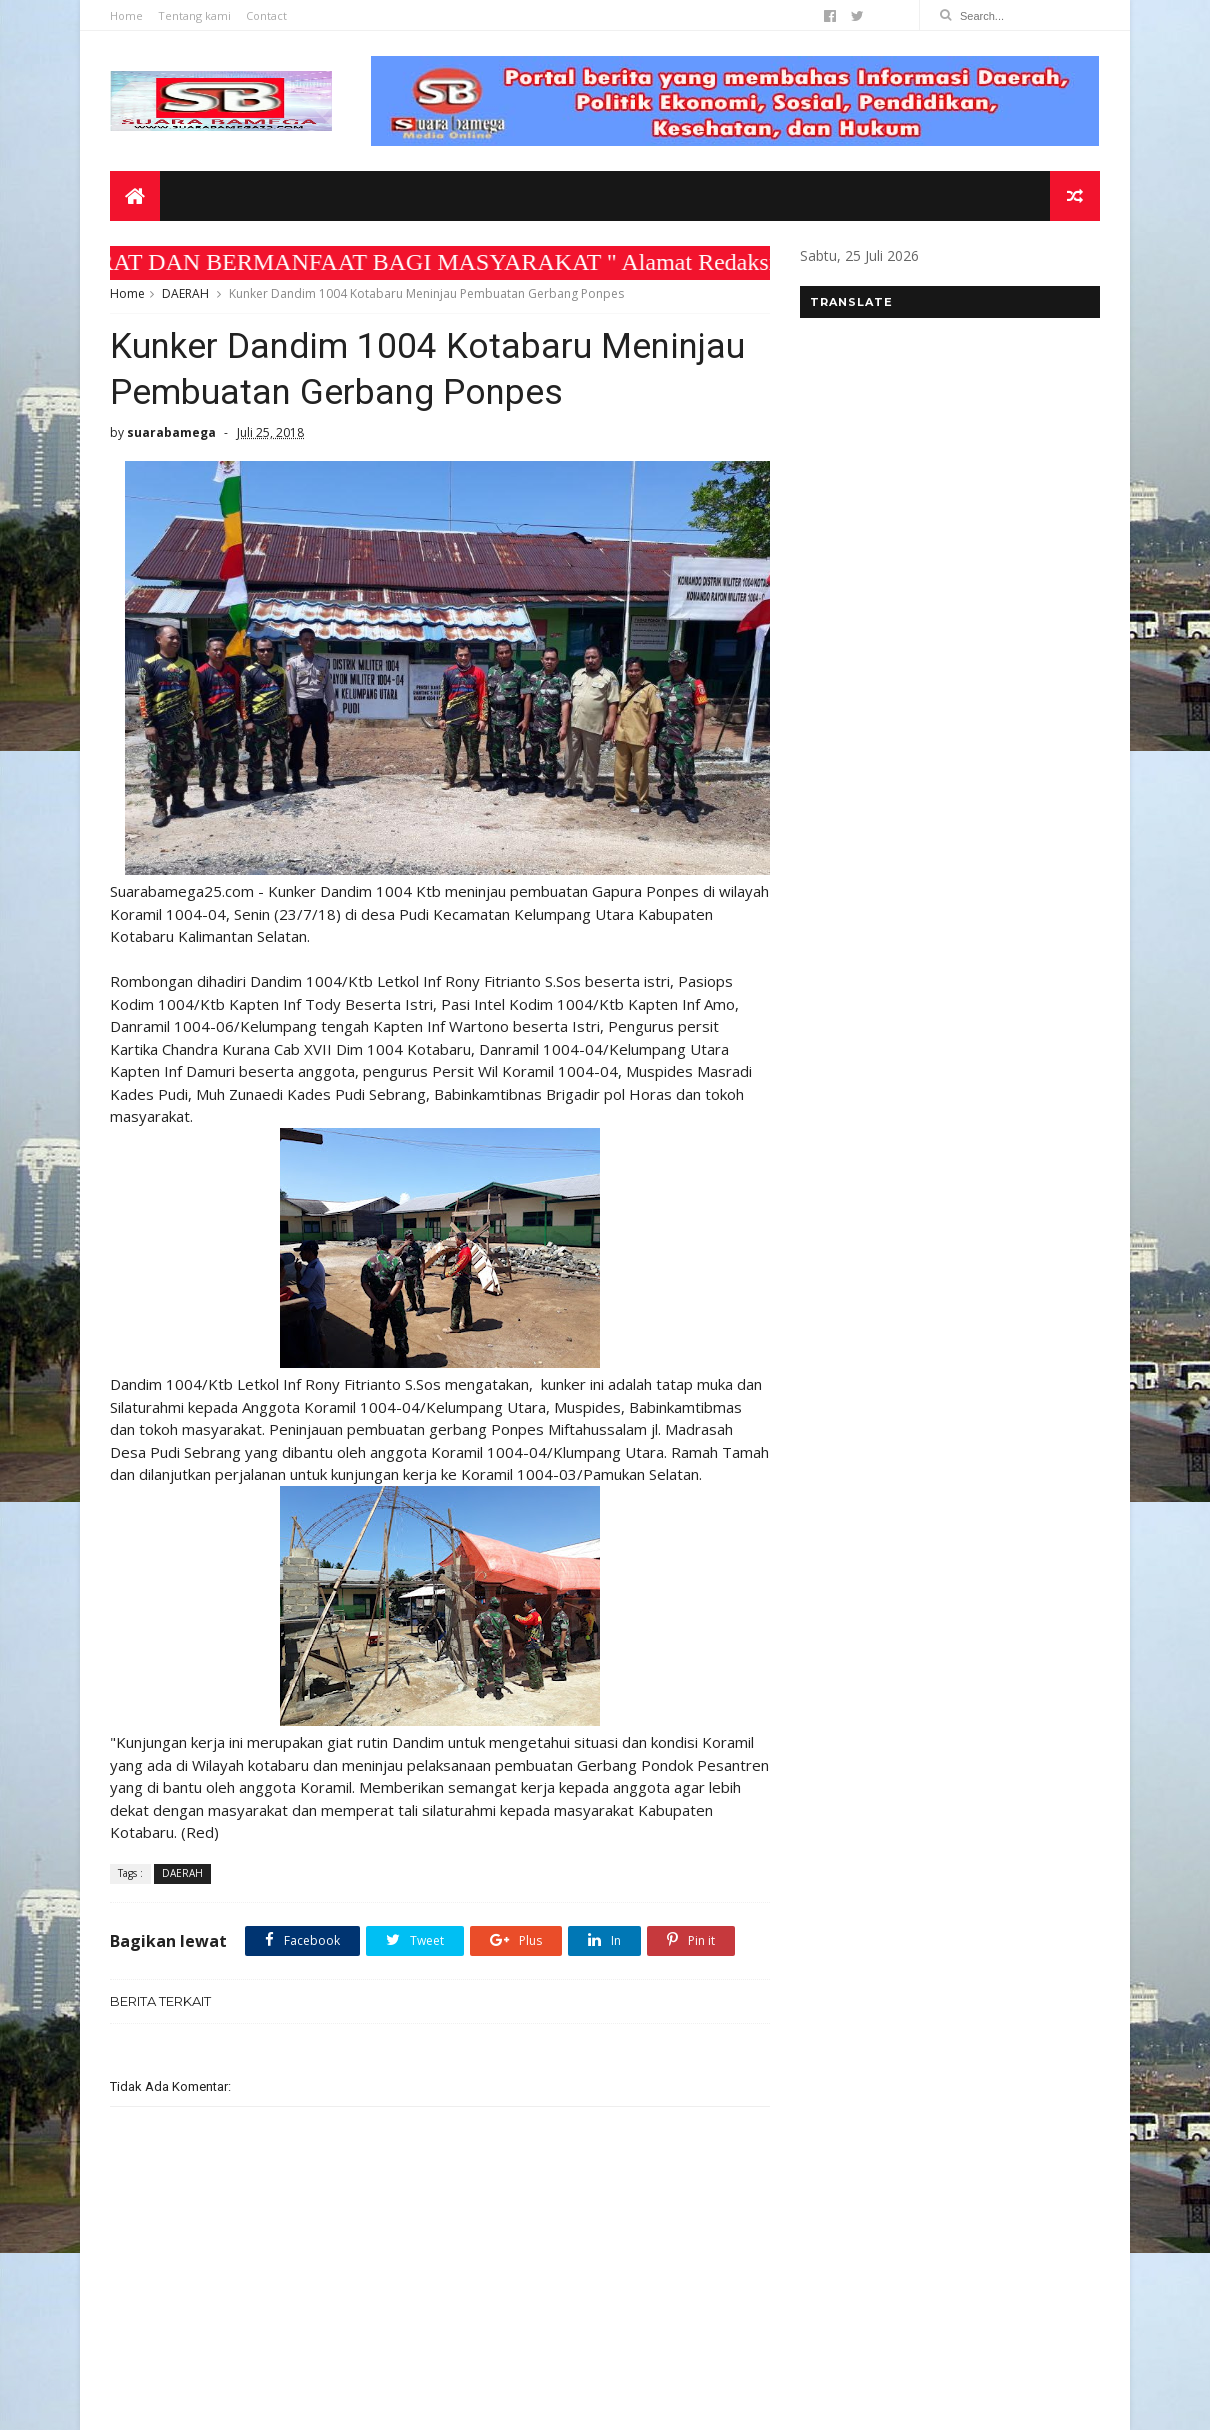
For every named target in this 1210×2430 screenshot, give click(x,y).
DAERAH (185, 293)
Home (126, 15)
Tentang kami (194, 15)
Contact (266, 15)
